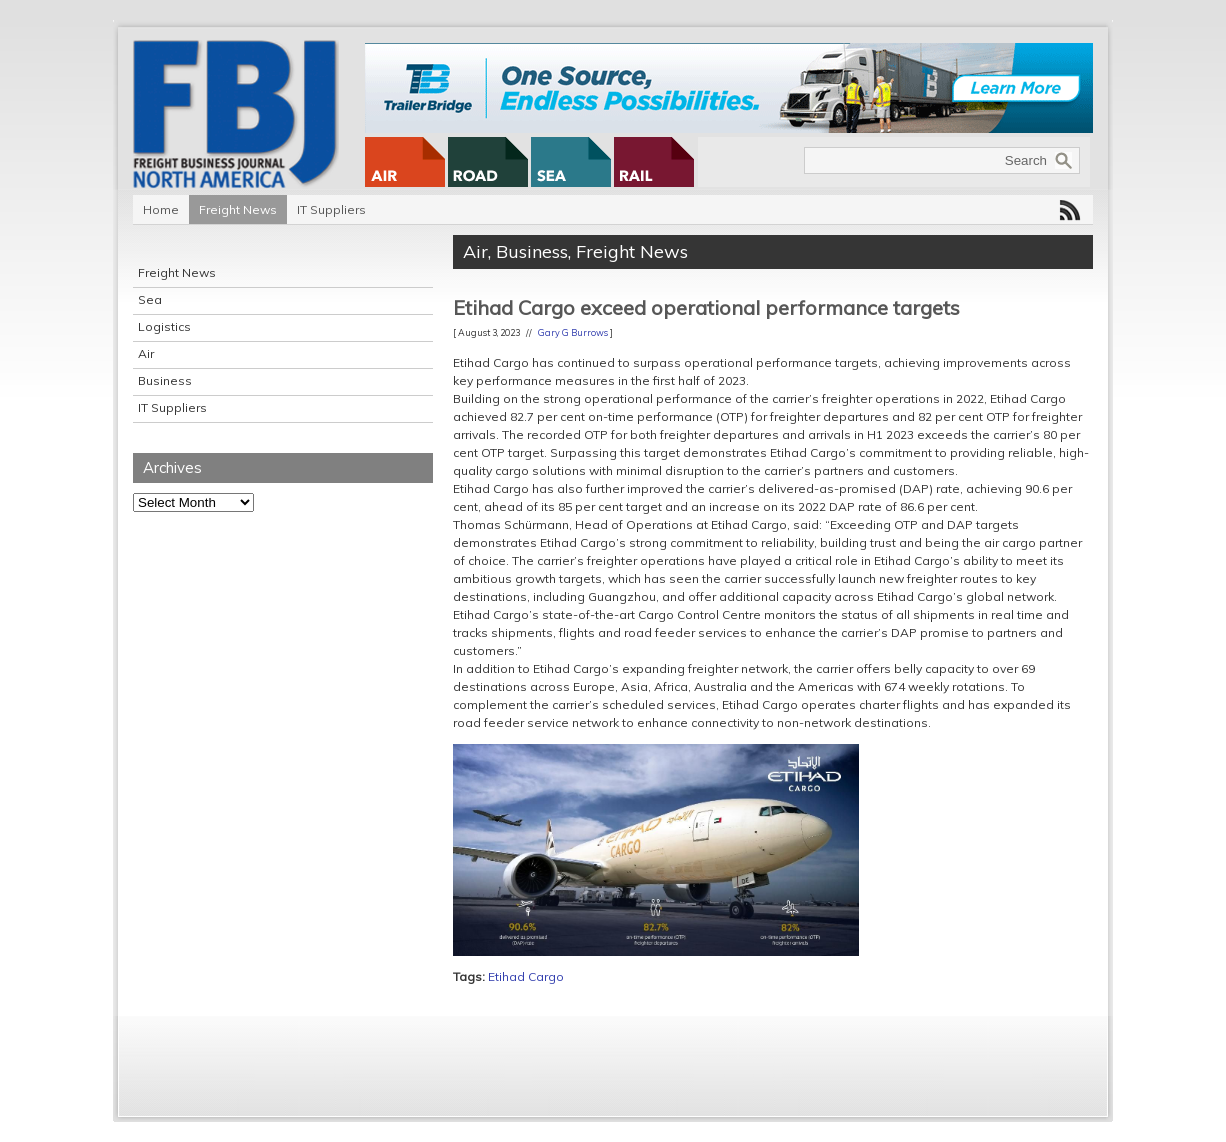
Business (165, 380)
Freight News (238, 209)
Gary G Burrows (573, 332)
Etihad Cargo (526, 976)
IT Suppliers (331, 209)
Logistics (164, 326)
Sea (150, 299)
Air (146, 353)
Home (161, 209)
